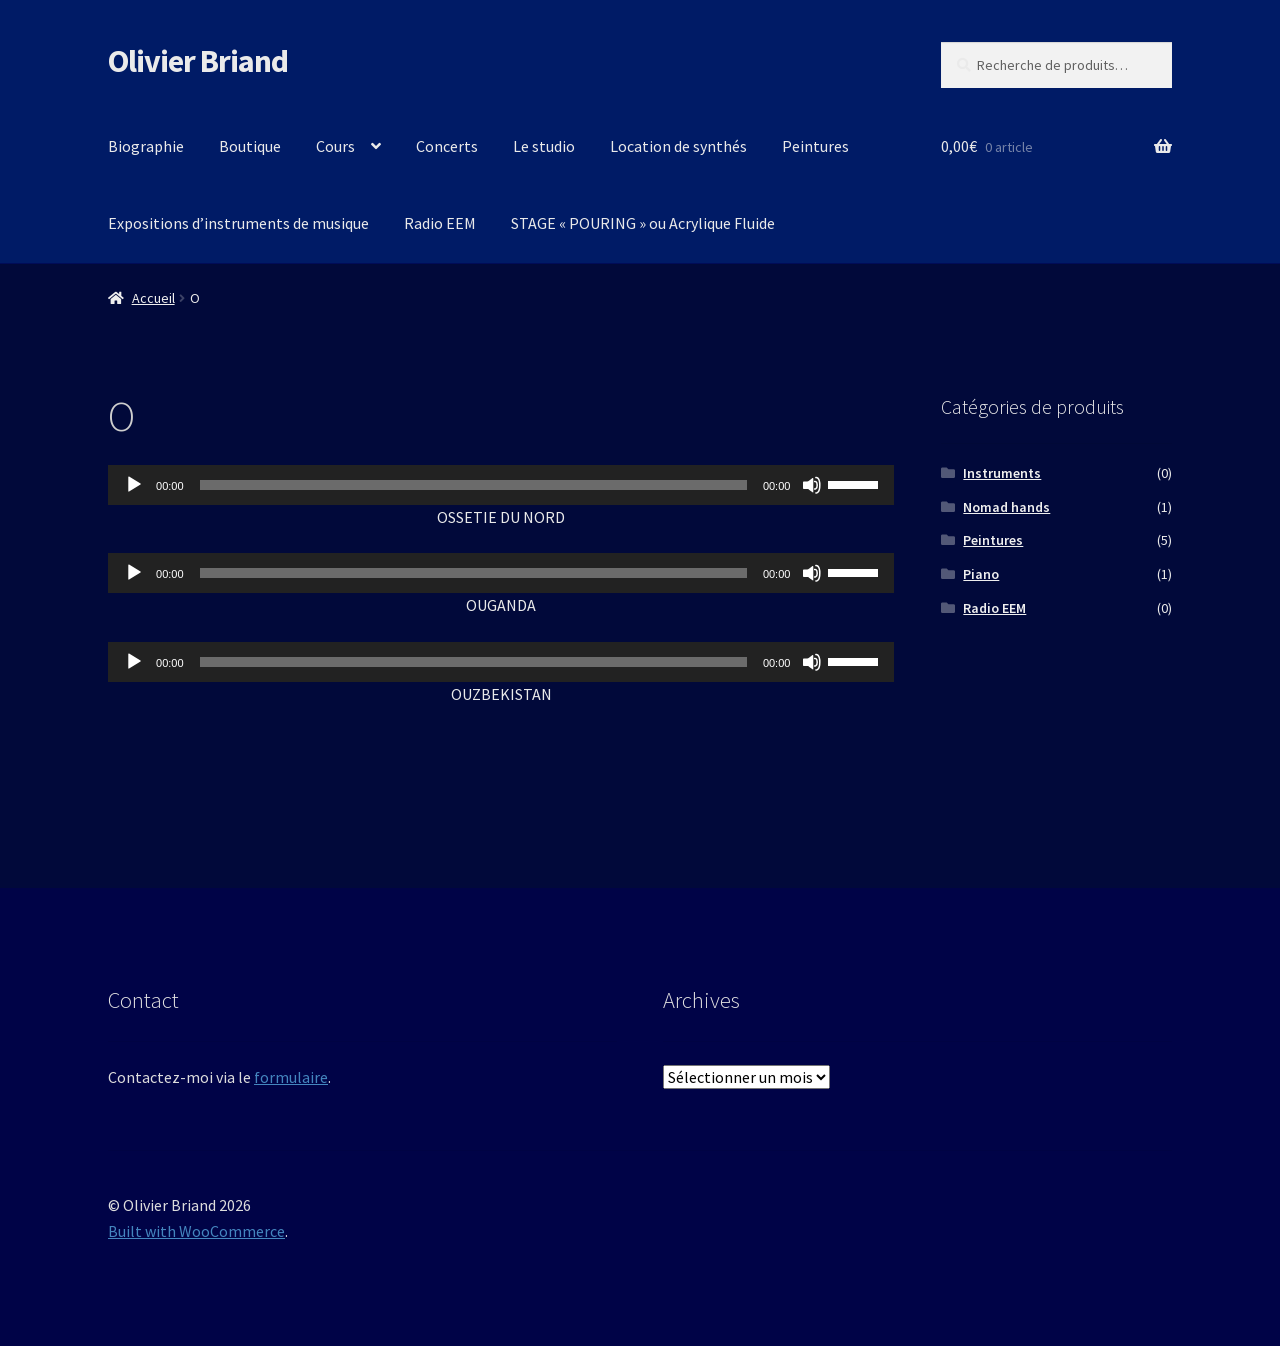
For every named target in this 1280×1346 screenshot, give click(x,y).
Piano (981, 574)
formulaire (291, 1077)
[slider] (473, 485)
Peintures (815, 146)
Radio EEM (440, 223)
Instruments (1002, 473)
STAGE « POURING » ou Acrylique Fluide (643, 223)
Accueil (153, 298)
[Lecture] (134, 485)
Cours (335, 146)
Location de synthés (678, 146)
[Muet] (812, 485)
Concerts (447, 146)
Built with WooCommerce (196, 1231)
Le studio (544, 146)
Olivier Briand (198, 61)
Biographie (146, 146)
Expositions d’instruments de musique (238, 223)
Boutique (250, 146)
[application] (501, 485)
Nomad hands (1006, 507)
